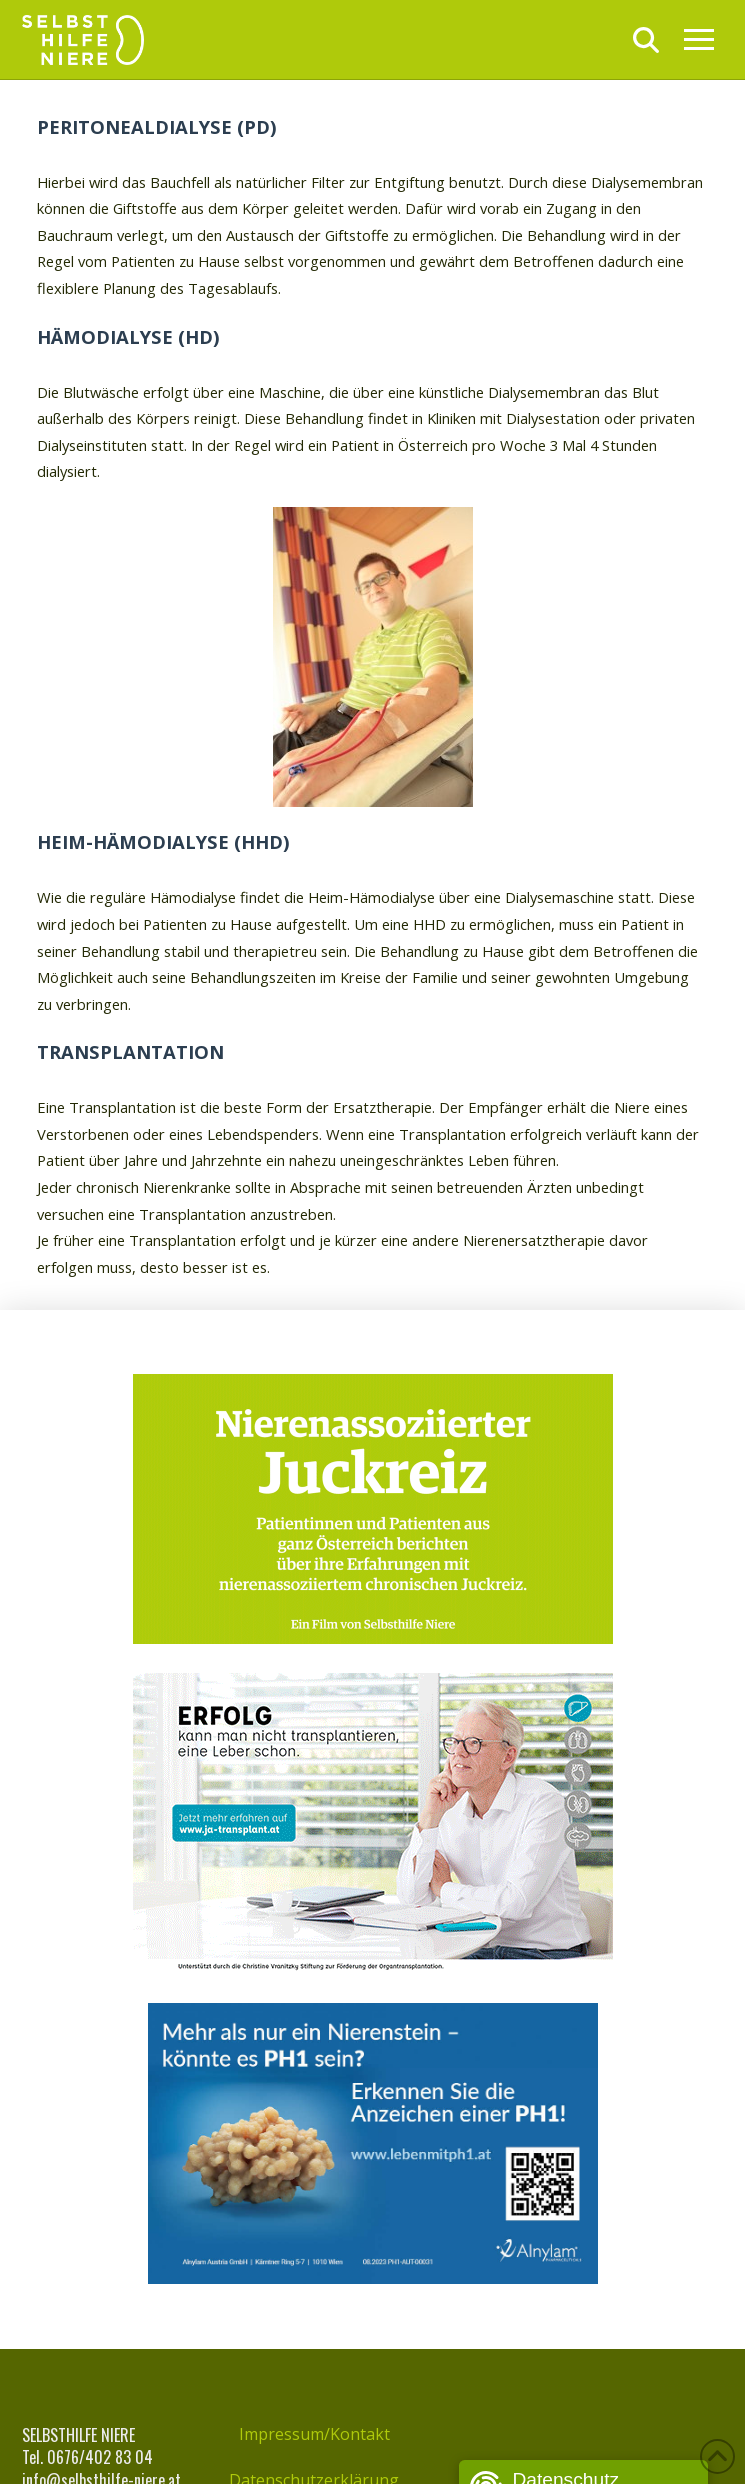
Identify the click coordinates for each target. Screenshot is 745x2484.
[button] (645, 39)
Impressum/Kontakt (314, 2434)
